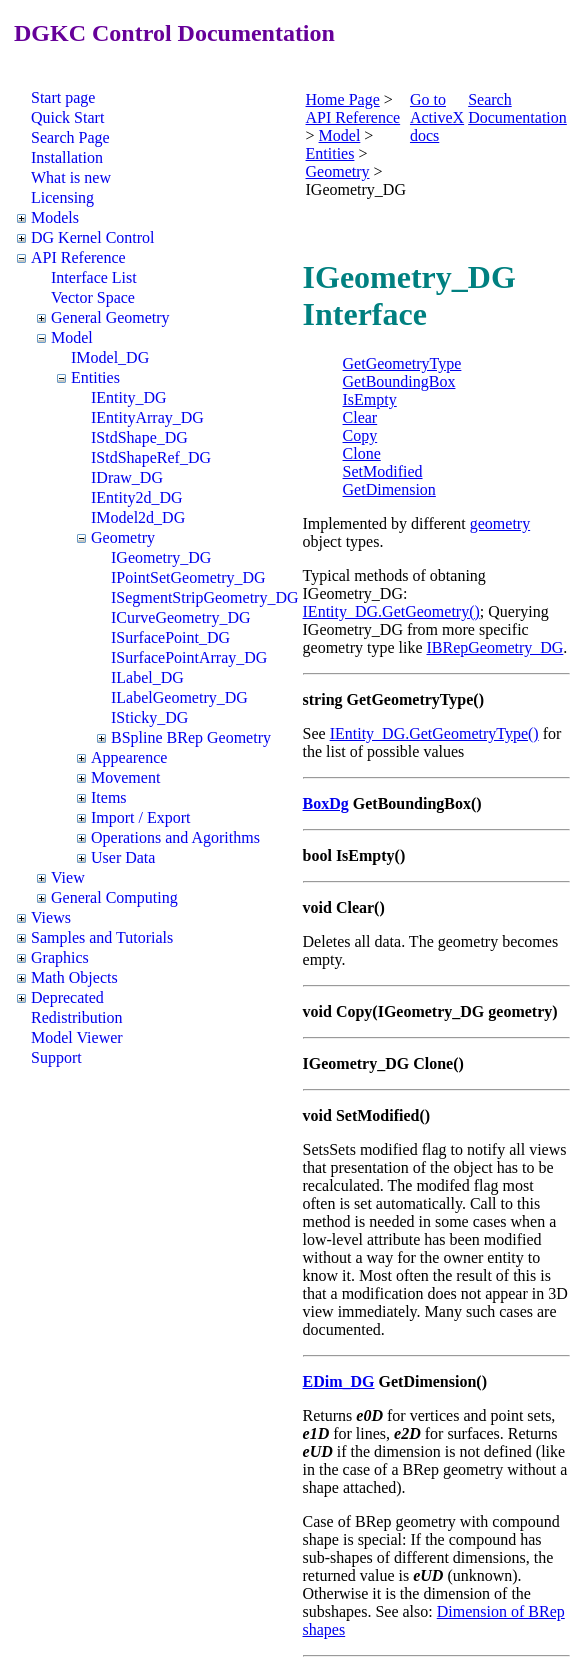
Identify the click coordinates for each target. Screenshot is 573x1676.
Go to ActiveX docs (437, 117)
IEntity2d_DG (137, 497)
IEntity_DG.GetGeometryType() (434, 733)
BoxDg (326, 803)
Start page (63, 97)
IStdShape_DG (139, 437)
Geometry (123, 537)
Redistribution (77, 1017)
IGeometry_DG (161, 557)
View (68, 877)
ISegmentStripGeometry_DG (205, 597)
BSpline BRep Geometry (191, 737)
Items (109, 797)
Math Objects (74, 977)
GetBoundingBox (399, 381)
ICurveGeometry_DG (181, 617)
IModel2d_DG (138, 517)
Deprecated (67, 997)
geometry (500, 523)
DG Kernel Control (93, 237)
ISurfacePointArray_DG (189, 657)
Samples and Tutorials (102, 937)
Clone (362, 453)
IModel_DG (110, 357)
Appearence (129, 757)
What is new (71, 177)
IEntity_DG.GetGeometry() (391, 611)
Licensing (62, 197)
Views (51, 917)
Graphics (60, 957)
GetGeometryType (402, 363)
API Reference (78, 257)
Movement (125, 777)
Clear (360, 417)
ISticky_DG (149, 717)
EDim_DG (339, 1381)
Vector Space (93, 297)
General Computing (114, 897)
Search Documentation (517, 108)
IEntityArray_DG (147, 417)
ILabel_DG (147, 677)
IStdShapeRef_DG (151, 457)
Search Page (70, 137)
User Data (123, 857)
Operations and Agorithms (175, 837)
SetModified (383, 471)
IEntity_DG (129, 397)
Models (55, 217)
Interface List (94, 277)
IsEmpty (370, 399)
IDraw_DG (127, 477)
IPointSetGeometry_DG (188, 577)
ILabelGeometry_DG (179, 697)
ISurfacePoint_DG (170, 637)
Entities (95, 377)
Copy (360, 435)
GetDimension (389, 489)
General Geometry (110, 317)
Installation (67, 157)
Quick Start (67, 117)
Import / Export (141, 817)
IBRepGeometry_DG (495, 647)
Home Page (343, 99)
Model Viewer (77, 1037)
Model (72, 337)
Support (56, 1057)
